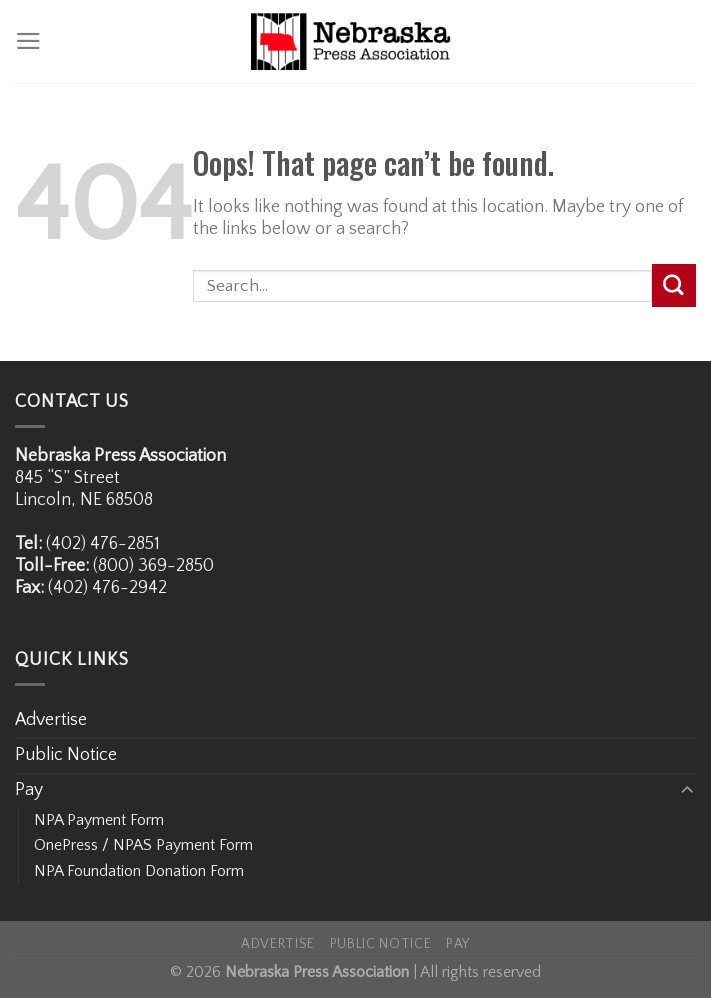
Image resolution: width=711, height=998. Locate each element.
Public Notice (66, 755)
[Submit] (674, 285)
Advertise (51, 720)
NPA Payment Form (99, 820)
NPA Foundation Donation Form (139, 871)
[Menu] (28, 41)
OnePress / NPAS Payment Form (143, 845)
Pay (29, 790)
